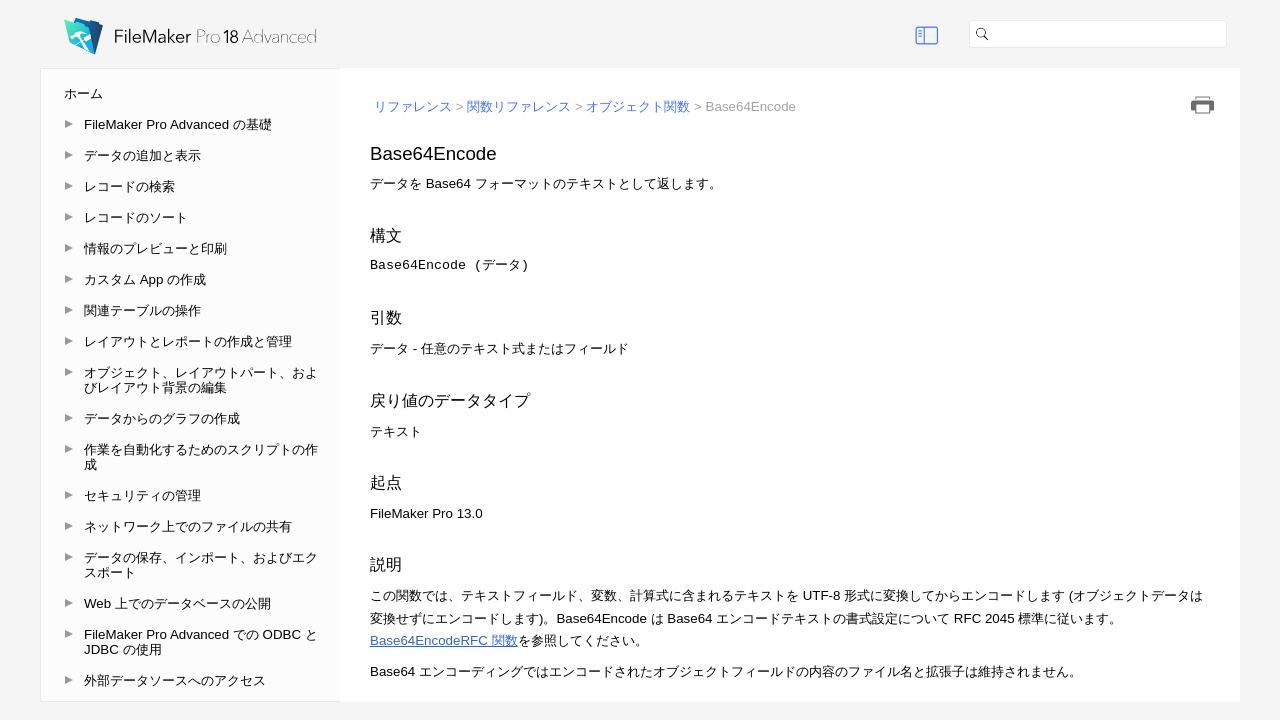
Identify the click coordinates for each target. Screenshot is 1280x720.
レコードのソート (136, 217)
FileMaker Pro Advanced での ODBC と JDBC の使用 (201, 642)
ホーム (83, 93)
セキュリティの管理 (142, 495)
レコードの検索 (129, 186)
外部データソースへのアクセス (175, 680)
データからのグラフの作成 (162, 418)
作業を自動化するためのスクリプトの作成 (201, 457)
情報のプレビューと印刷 (155, 248)
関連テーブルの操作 (142, 310)
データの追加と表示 (142, 155)
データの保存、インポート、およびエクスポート (201, 565)
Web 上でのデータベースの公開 (177, 603)
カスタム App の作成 (145, 279)
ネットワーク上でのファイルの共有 (188, 526)
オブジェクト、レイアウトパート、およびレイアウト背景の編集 (201, 380)
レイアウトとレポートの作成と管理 (188, 341)
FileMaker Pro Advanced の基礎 (178, 124)
